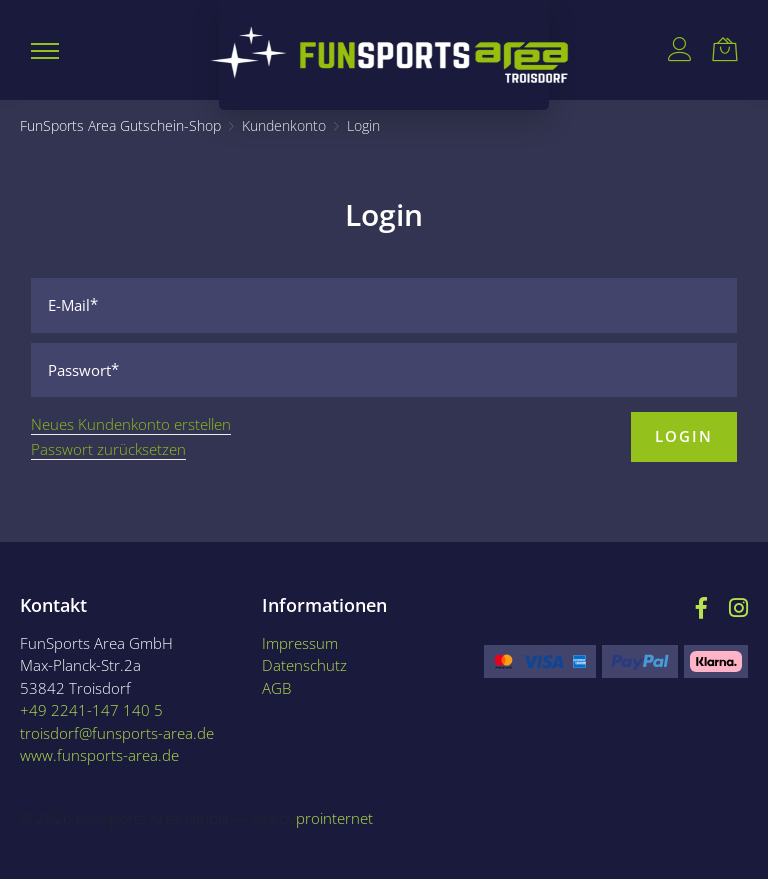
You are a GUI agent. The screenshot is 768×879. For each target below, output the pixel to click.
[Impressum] (348, 643)
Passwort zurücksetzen (108, 449)
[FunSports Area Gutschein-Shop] (120, 126)
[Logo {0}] (384, 55)
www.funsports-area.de (99, 755)
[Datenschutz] (348, 665)
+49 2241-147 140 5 (91, 710)
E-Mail (69, 305)
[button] (45, 50)
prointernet (334, 818)
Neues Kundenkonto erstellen (131, 424)
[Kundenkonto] (284, 126)
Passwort (79, 370)
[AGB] (348, 688)
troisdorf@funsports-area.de (117, 733)
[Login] (363, 126)
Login (684, 436)
